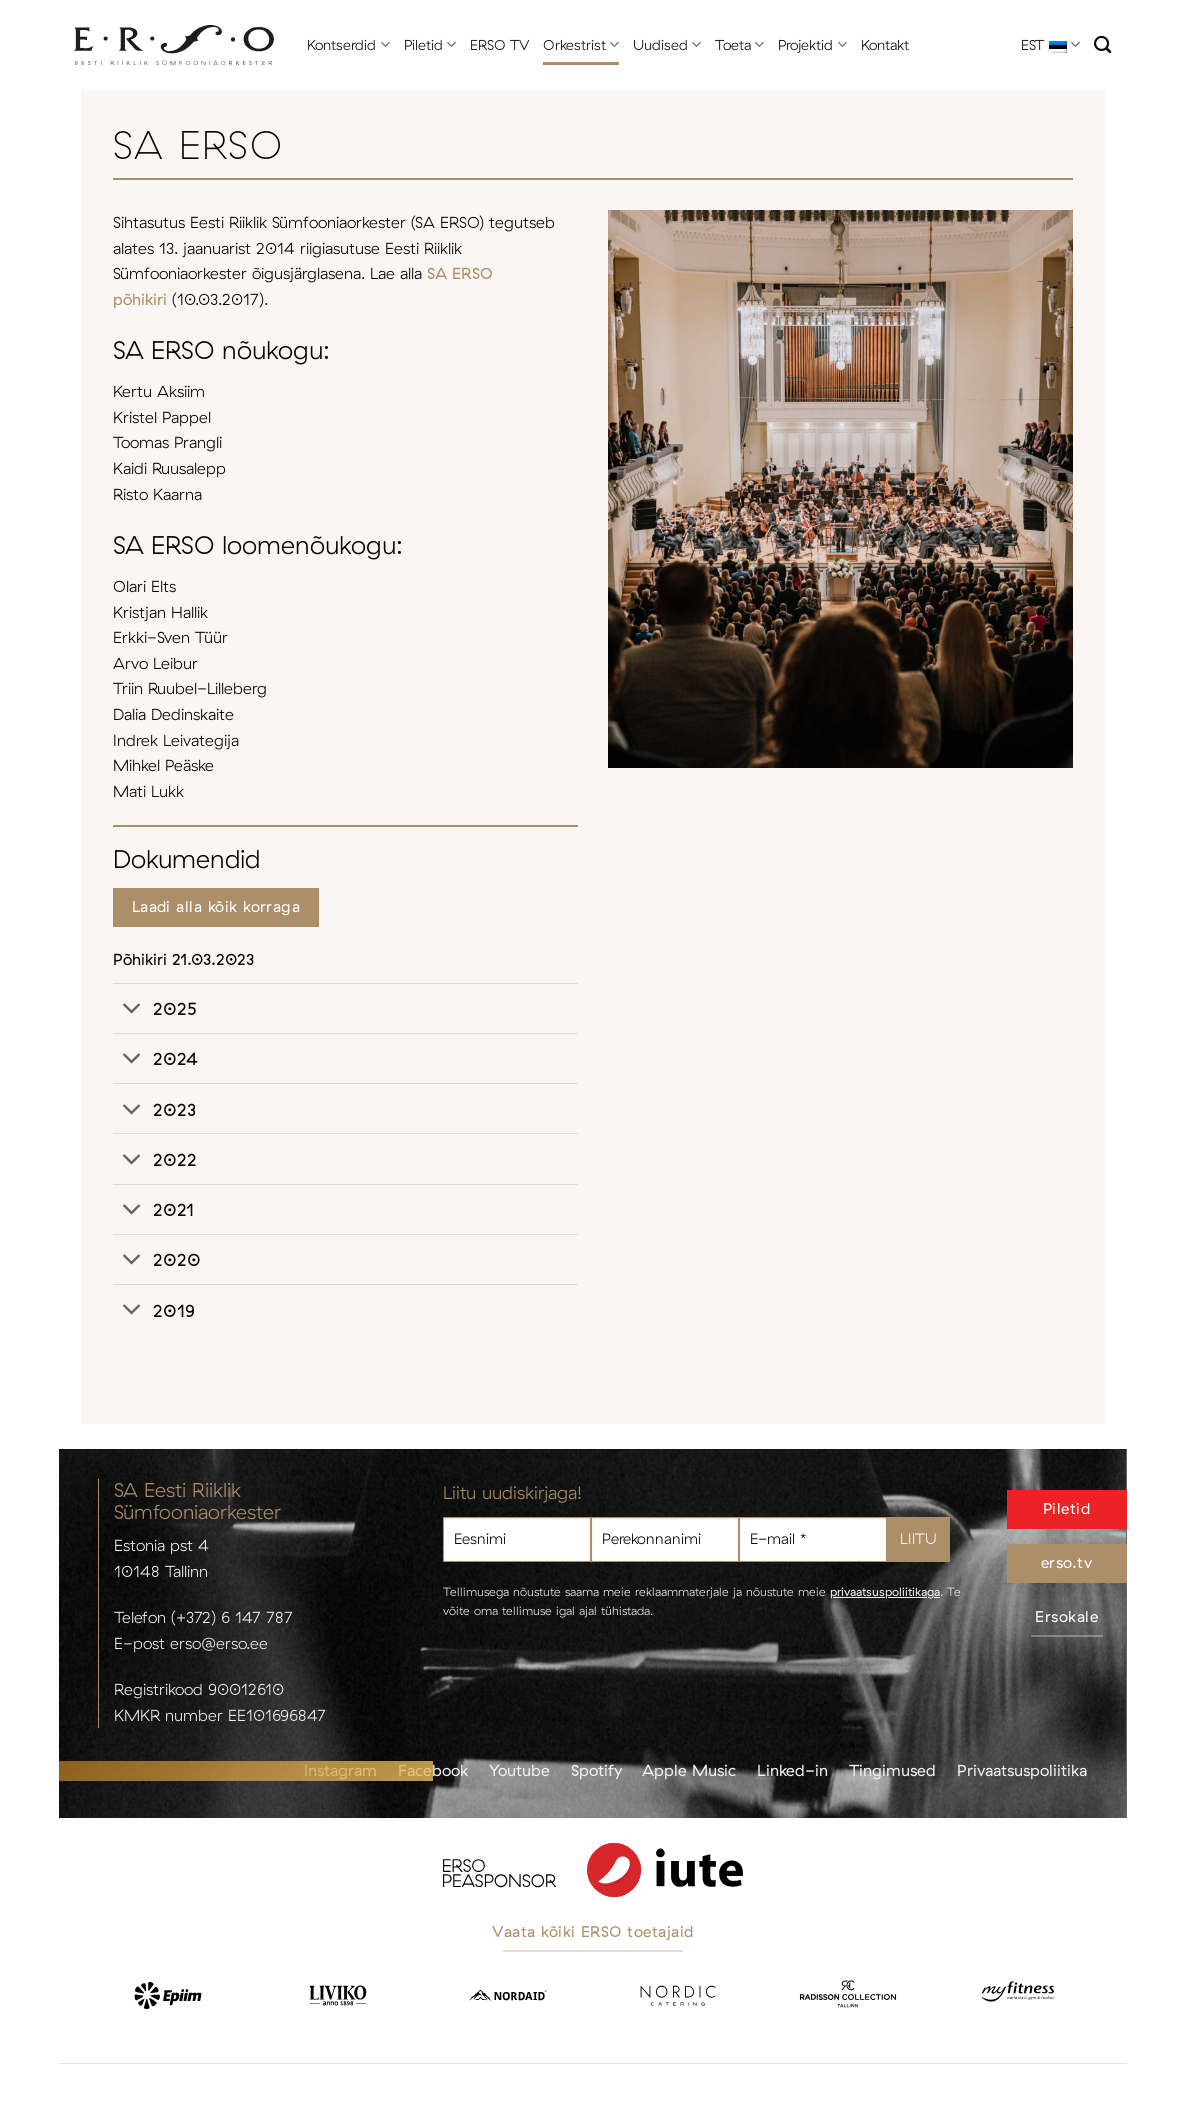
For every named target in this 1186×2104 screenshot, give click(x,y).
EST (1050, 44)
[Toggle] (132, 1010)
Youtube (519, 1770)
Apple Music (689, 1770)
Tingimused (892, 1770)
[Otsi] (1102, 45)
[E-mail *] (813, 1539)
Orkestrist (581, 44)
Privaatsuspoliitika (1022, 1770)
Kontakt (885, 45)
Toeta (739, 44)
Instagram (340, 1770)
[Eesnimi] (517, 1539)
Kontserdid (348, 44)
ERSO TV (499, 45)
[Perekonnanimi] (665, 1539)
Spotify (596, 1770)
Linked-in (792, 1770)
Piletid (430, 44)
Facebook (433, 1770)
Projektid (812, 44)
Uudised (667, 44)
